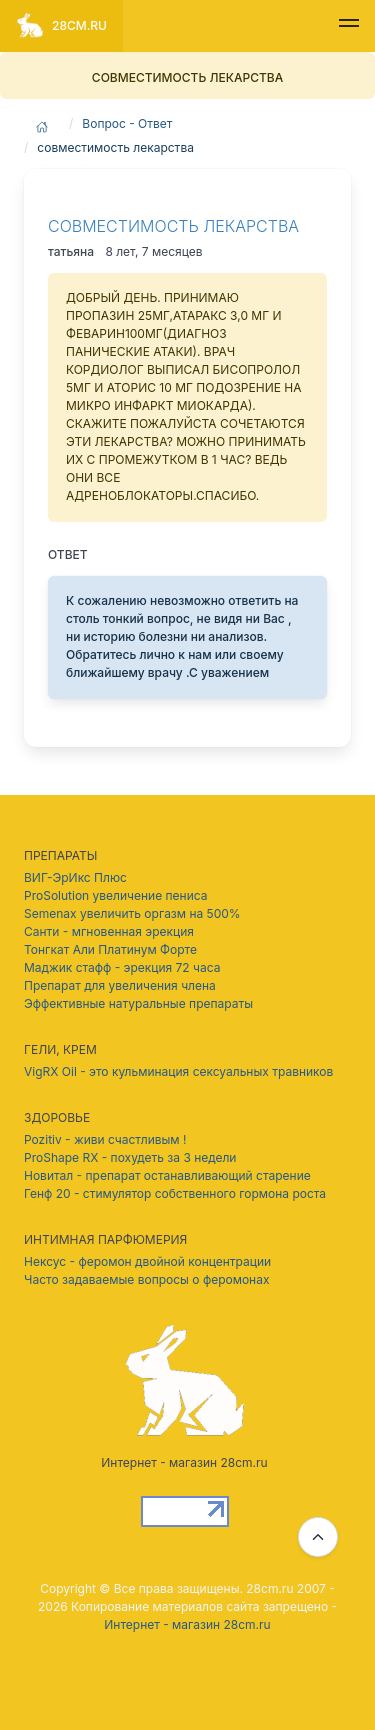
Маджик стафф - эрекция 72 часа (122, 967)
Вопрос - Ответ (127, 123)
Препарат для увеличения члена (120, 985)
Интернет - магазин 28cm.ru (187, 1624)
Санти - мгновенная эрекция (109, 931)
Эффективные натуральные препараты (138, 1003)
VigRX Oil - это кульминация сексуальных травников (178, 1071)
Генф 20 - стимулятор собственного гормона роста (175, 1193)
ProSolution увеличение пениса (115, 895)
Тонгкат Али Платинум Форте (110, 949)
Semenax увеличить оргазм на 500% (132, 913)
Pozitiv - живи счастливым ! (105, 1139)
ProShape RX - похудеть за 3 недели (130, 1157)
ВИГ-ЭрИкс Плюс (75, 877)
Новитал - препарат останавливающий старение (167, 1175)
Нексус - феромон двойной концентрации (147, 1261)
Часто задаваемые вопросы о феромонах (146, 1279)
